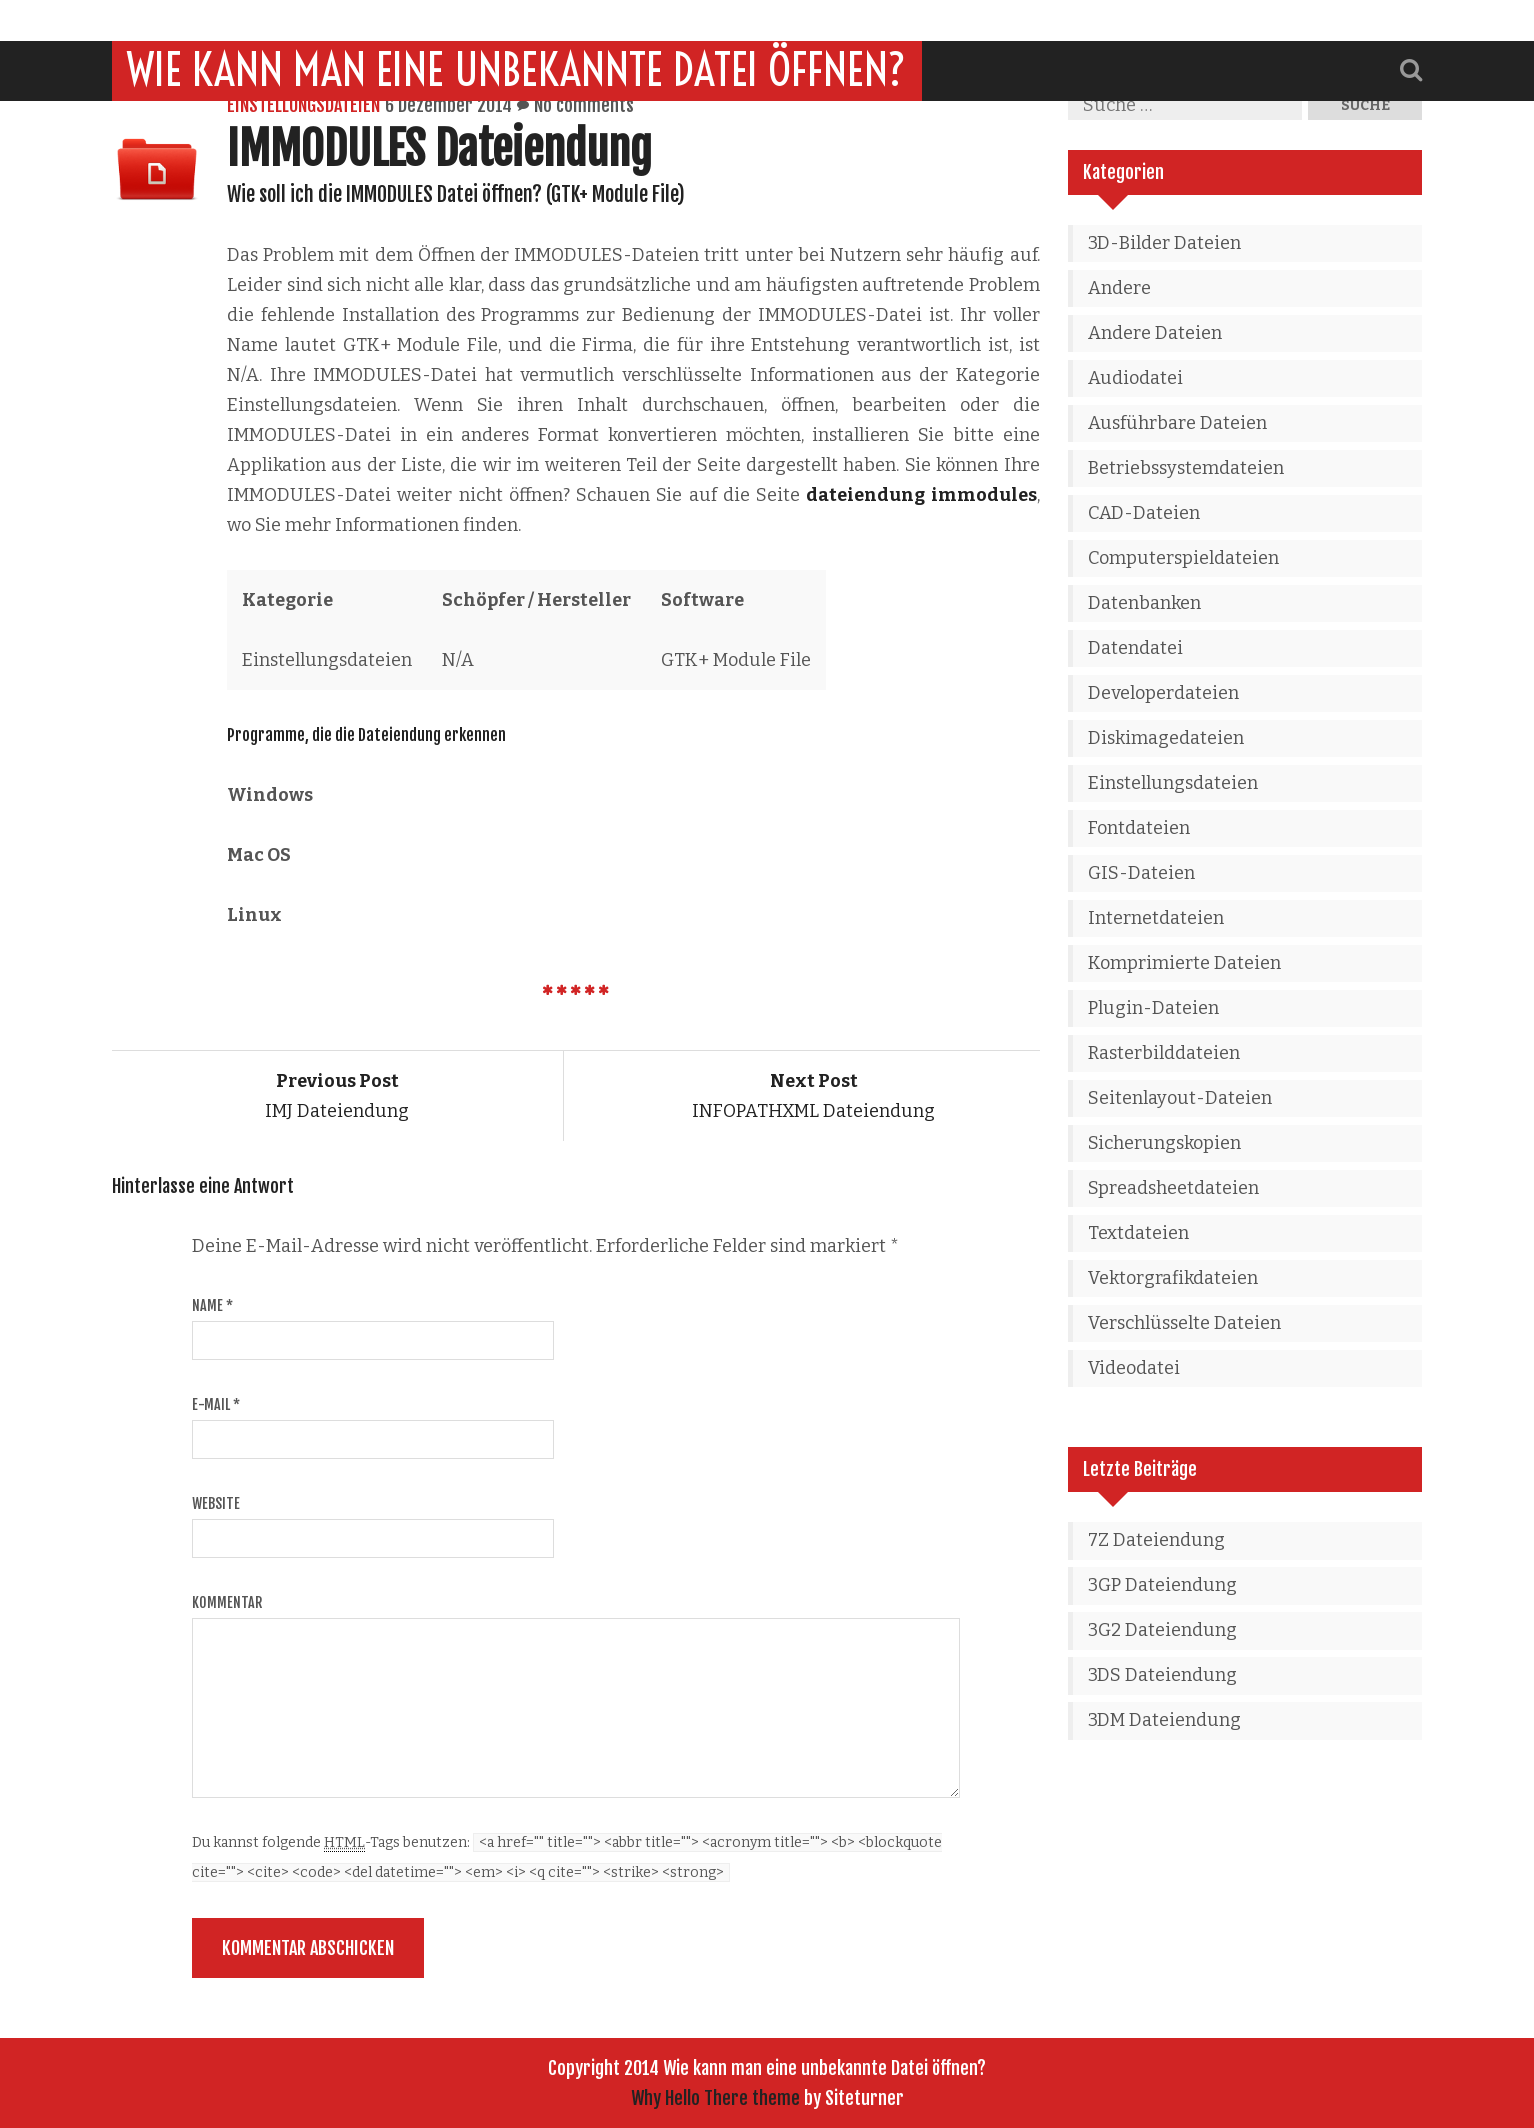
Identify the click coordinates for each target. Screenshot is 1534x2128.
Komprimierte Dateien (1184, 963)
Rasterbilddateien (1164, 1053)
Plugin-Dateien (1153, 1008)
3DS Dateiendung (1162, 1675)
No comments (584, 105)
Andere (1119, 288)
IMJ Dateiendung (337, 1096)
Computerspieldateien (1183, 558)
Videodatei (1134, 1368)
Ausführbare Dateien (1177, 423)
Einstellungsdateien (303, 105)
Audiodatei (1135, 378)
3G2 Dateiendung (1162, 1630)
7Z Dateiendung (1156, 1540)
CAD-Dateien (1144, 513)
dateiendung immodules (921, 495)
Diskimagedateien (1166, 738)
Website (216, 1503)
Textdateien (1138, 1233)
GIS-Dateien (1141, 873)
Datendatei (1135, 648)
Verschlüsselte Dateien (1184, 1323)
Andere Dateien (1155, 333)
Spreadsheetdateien (1173, 1188)
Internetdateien (1156, 918)
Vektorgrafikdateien (1173, 1278)
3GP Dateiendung (1162, 1585)
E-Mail (216, 1404)
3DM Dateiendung (1164, 1720)
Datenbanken (1144, 603)
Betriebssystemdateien (1186, 468)
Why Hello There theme (715, 2098)
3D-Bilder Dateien (1164, 243)
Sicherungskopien (1164, 1143)
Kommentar (227, 1602)
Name (212, 1305)
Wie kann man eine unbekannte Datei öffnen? (517, 29)
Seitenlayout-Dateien (1180, 1098)
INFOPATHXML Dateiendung (813, 1096)
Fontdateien (1139, 828)
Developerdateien (1163, 693)
